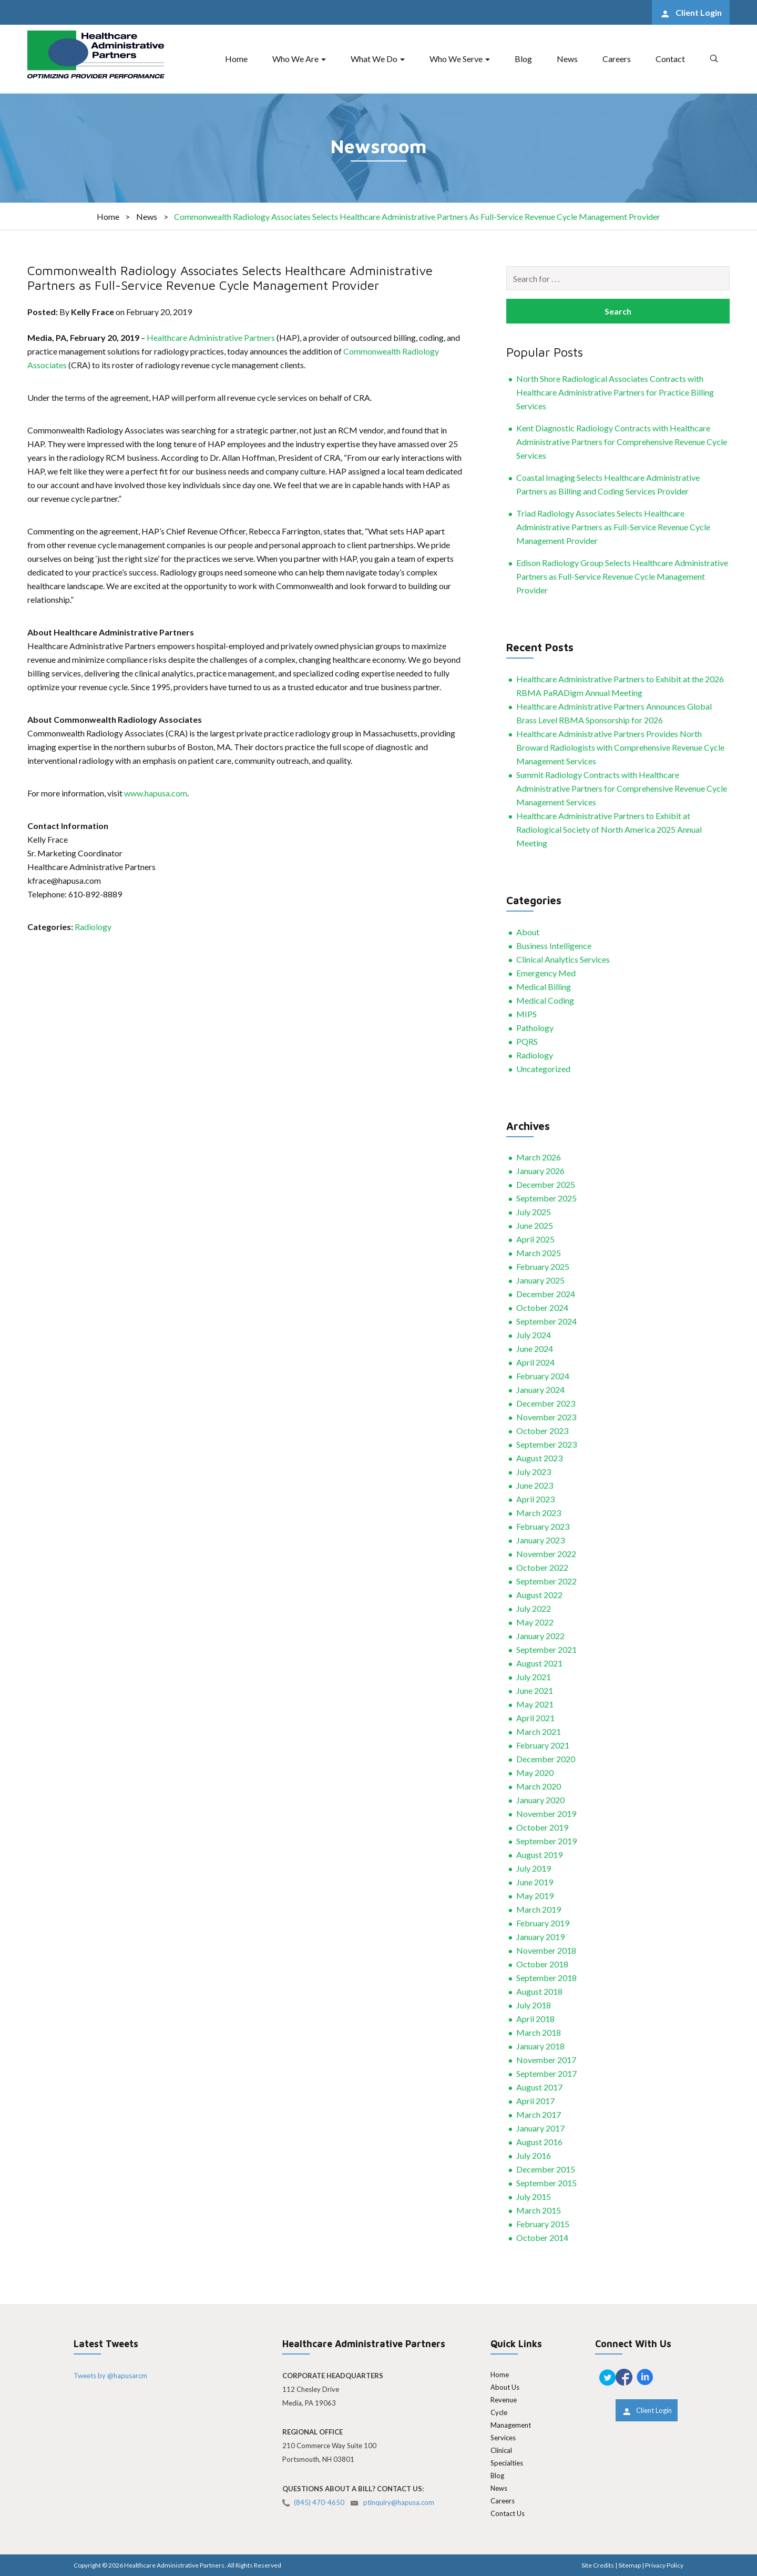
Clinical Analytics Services (563, 959)
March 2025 (538, 1253)
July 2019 (533, 1868)
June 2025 (534, 1225)
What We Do (374, 59)
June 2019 (534, 1882)
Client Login (698, 12)
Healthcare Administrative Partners (211, 337)
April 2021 (535, 1718)
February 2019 (542, 1923)
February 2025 (542, 1266)
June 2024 (534, 1348)
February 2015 (542, 2224)
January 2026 (540, 1171)
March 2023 (538, 1513)
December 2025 (545, 1184)
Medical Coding (545, 1000)
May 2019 (535, 1896)
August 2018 (539, 1991)
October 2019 (542, 1827)
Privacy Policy (664, 2565)
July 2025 (533, 1212)
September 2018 (546, 1978)
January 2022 (540, 1636)
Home (236, 59)
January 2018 (540, 2046)
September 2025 (546, 1198)
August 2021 (539, 1663)
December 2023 (545, 1403)
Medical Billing (543, 987)
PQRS (527, 1041)
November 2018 (546, 1950)
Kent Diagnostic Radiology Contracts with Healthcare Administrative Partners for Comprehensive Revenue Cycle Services (621, 441)
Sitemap (629, 2565)
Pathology (535, 1028)
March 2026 (538, 1157)
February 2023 (542, 1526)
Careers (616, 59)
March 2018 (538, 2032)
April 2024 (535, 1362)
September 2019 (546, 1841)
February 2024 (542, 1376)
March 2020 (538, 1786)
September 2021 (546, 1649)
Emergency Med (546, 973)
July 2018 (533, 2005)
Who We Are (295, 59)
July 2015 (533, 2196)
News (567, 59)
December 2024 (545, 1294)
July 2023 (533, 1472)
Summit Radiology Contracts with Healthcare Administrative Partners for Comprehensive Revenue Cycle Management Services (621, 788)
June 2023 (534, 1485)
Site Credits (597, 2565)
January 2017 (540, 2128)
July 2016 (533, 2155)
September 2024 (546, 1321)
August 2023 (539, 1458)
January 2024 (540, 1390)
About (527, 932)
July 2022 (533, 1608)
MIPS (526, 1014)
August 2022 (539, 1595)
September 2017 (546, 2073)
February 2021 (542, 1745)
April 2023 (535, 1499)
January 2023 (540, 1540)
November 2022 (546, 1554)
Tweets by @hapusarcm (110, 2375)
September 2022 (546, 1581)
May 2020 (535, 1772)
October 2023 (542, 1431)
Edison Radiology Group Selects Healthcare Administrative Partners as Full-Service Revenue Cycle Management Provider (622, 576)
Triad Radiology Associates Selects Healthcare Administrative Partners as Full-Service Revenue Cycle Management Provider (613, 526)
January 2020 (540, 1800)
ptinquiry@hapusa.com (398, 2502)
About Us (504, 2387)
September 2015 (546, 2183)
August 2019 (539, 1855)
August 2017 (539, 2087)
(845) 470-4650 (319, 2502)
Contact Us (507, 2513)
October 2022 (542, 1567)
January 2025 (540, 1280)
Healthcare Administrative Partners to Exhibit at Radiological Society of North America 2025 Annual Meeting (609, 829)
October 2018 (542, 1964)
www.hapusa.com (155, 793)
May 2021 (535, 1704)
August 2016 (539, 2142)
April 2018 (535, 2019)
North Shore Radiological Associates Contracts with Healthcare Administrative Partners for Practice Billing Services (615, 392)
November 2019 (546, 1814)
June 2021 (534, 1690)
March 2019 (538, 1909)
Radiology (93, 927)
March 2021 (538, 1731)
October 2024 (542, 1307)
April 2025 (535, 1239)
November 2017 (546, 2060)
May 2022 (535, 1622)
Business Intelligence (553, 946)
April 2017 (535, 2101)
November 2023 (546, 1417)
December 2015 (545, 2169)
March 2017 (538, 2114)
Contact (670, 59)
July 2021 (533, 1677)
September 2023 (546, 1444)
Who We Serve (456, 59)
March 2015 (538, 2210)
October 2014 (542, 2237)
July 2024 (533, 1335)
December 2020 (545, 1759)
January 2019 (540, 1937)
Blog (523, 59)
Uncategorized (543, 1069)
